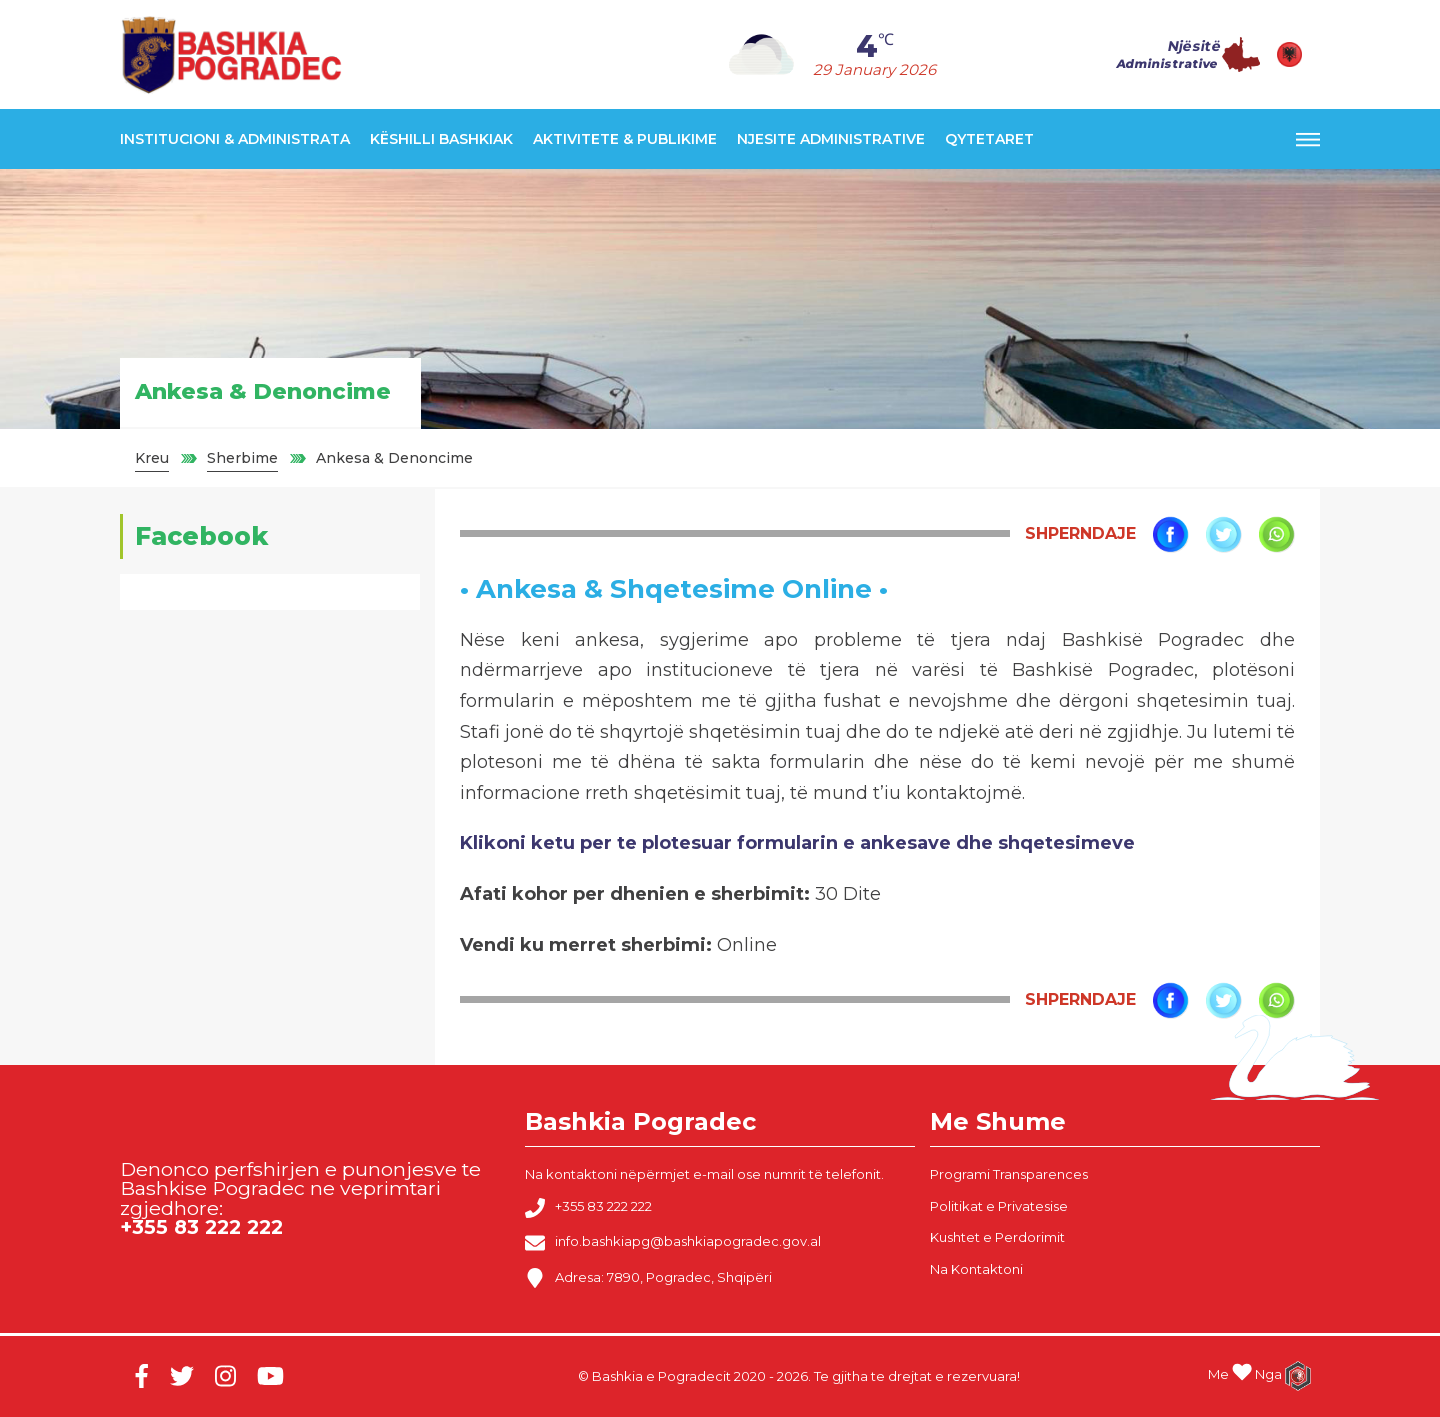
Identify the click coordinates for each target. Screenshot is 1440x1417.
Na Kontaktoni (976, 1269)
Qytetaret (989, 139)
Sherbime (242, 458)
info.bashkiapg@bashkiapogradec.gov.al (673, 1243)
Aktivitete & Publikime (625, 139)
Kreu (152, 458)
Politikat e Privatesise (999, 1206)
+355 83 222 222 (588, 1208)
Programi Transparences (1009, 1174)
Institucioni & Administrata (235, 139)
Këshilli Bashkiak (441, 139)
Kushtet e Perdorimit (997, 1237)
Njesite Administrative (831, 139)
